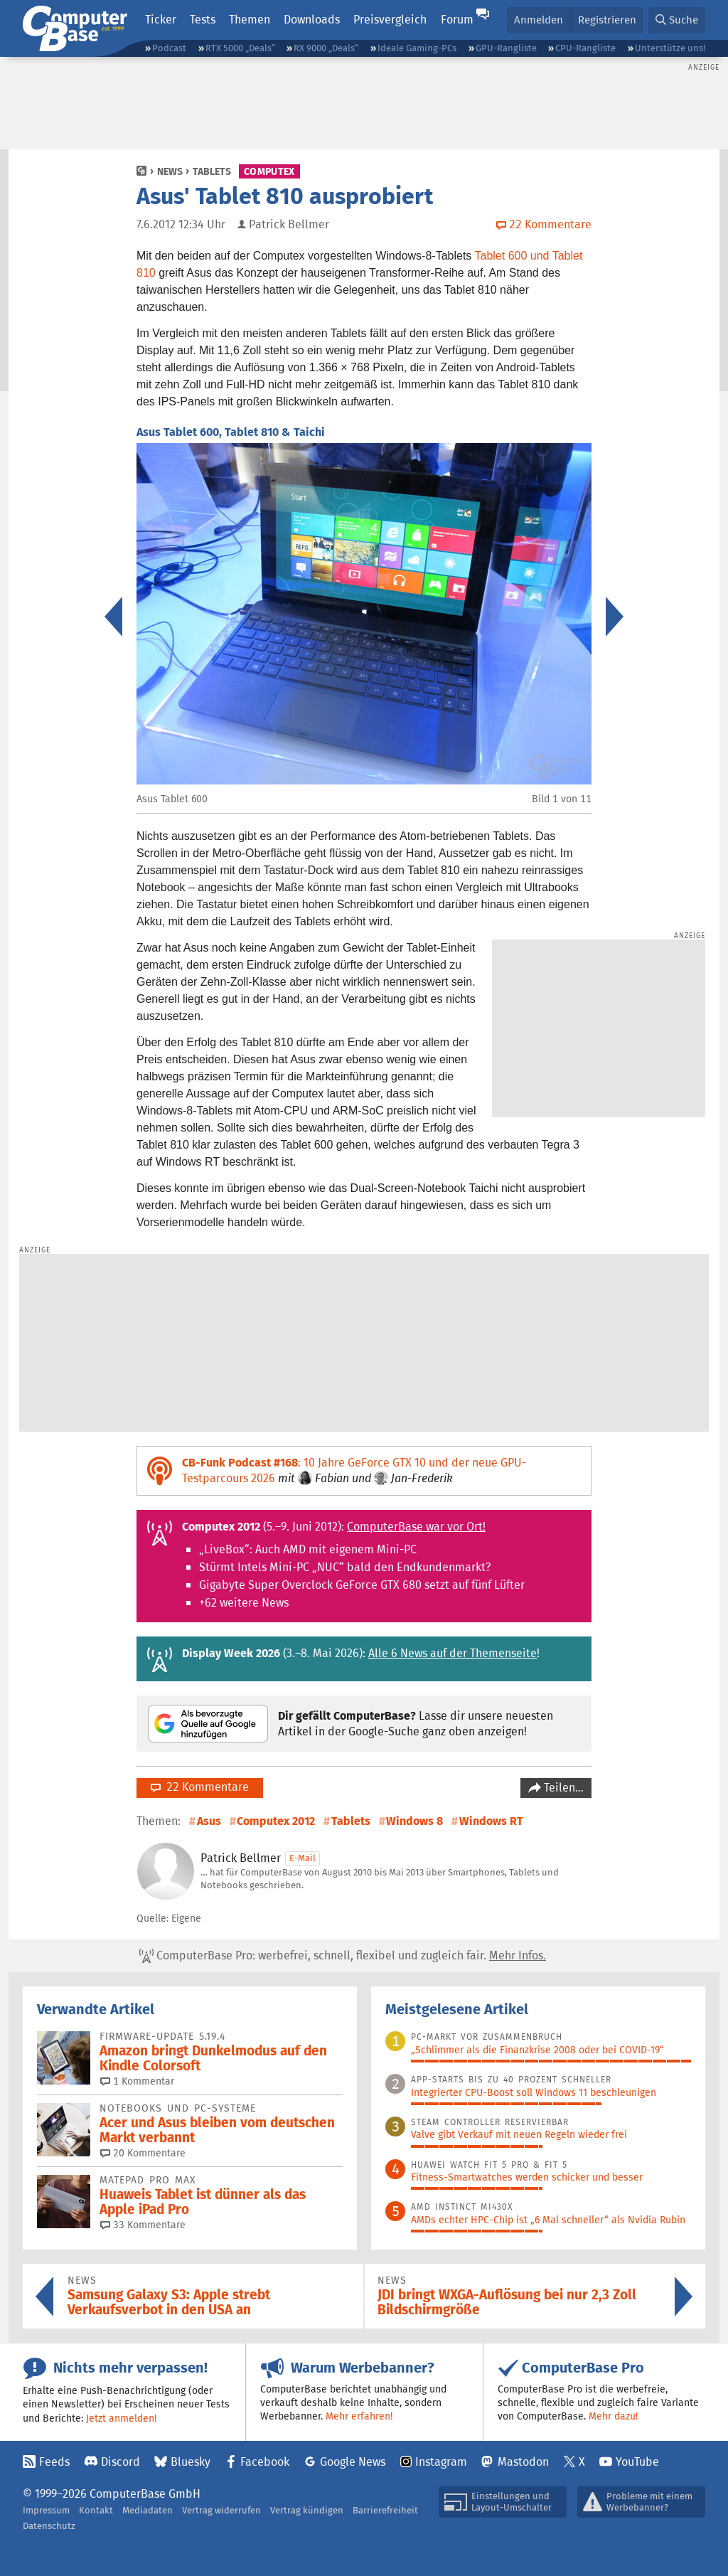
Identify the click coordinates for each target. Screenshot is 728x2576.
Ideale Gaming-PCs (417, 48)
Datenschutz (49, 2526)
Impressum (46, 2510)
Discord (120, 2462)
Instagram (441, 2462)
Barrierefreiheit (385, 2510)
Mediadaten (147, 2510)
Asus (209, 1821)
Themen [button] (249, 19)
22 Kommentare (200, 1787)
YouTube (637, 2462)
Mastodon (523, 2462)
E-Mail (302, 1858)
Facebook (264, 2462)
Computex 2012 (276, 1821)
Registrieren (607, 19)
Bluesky (190, 2462)
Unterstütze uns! (670, 48)
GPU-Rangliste (506, 48)
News (170, 171)
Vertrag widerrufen (221, 2510)
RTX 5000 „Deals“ (240, 48)
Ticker (160, 19)
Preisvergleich (390, 19)
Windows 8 (414, 1821)
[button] (676, 20)
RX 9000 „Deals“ (326, 48)
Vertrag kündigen (306, 2510)
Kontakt (96, 2510)
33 (143, 2225)
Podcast (169, 48)
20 (143, 2153)
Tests (202, 19)
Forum (457, 19)
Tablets (212, 171)
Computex (269, 171)
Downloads (312, 19)
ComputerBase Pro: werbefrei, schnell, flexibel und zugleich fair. (342, 1956)
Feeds (54, 2462)
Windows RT (491, 1821)
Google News (352, 2462)
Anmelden (538, 19)
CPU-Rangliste (585, 48)
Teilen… (562, 1787)
